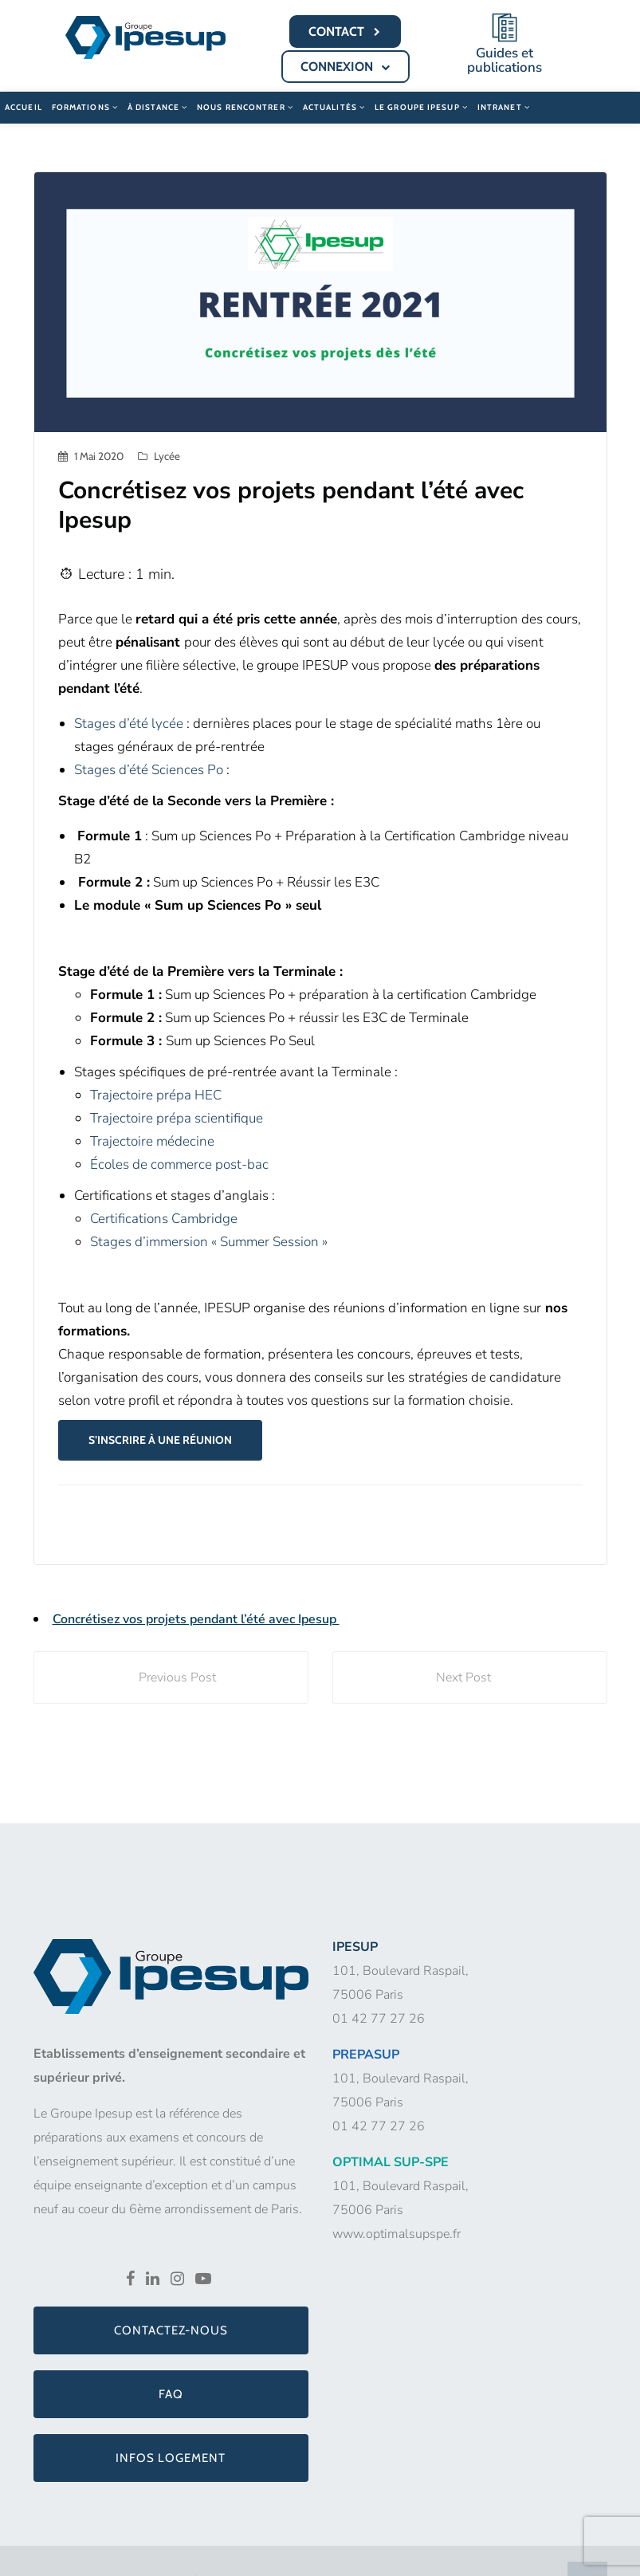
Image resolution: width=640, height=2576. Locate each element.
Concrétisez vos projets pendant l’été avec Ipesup (196, 1617)
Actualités (334, 105)
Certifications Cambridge (164, 1217)
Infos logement (171, 2456)
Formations (85, 105)
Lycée (167, 454)
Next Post (470, 1676)
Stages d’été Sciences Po (148, 768)
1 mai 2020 (99, 454)
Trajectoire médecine (152, 1140)
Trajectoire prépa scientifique (176, 1116)
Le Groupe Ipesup (421, 105)
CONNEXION (346, 67)
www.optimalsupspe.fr (396, 2232)
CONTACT (346, 32)
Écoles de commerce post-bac (179, 1163)
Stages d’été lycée (128, 722)
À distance (157, 105)
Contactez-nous (171, 2329)
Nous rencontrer (245, 105)
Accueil (23, 105)
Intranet (503, 105)
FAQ (171, 2392)
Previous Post (171, 1676)
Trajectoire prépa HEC (156, 1093)
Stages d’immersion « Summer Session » (209, 1240)
